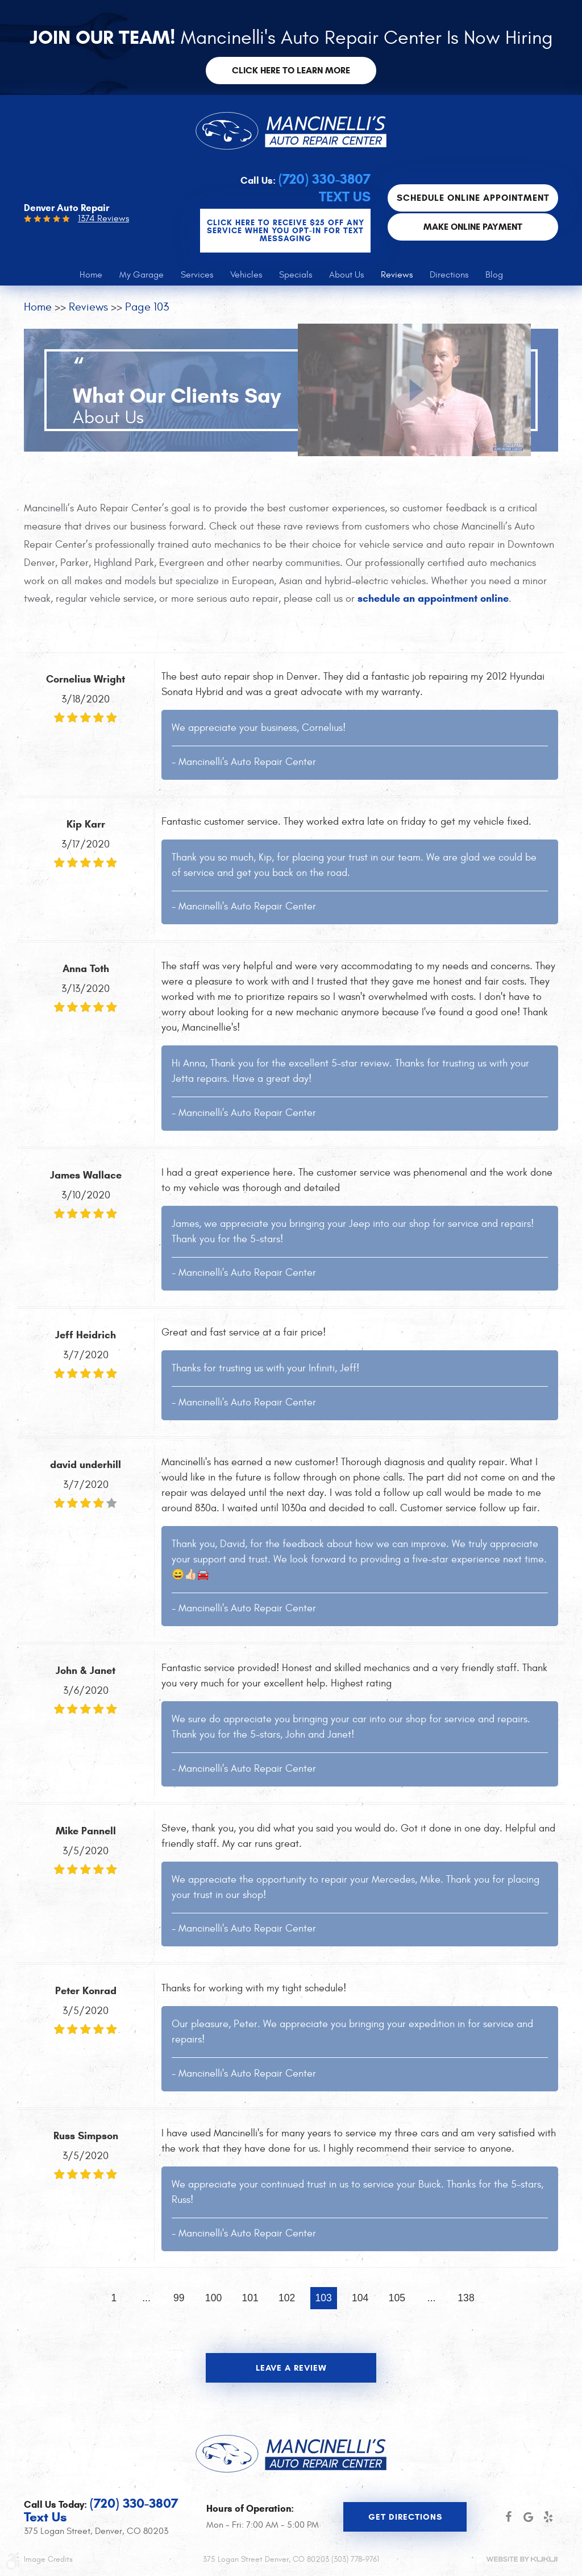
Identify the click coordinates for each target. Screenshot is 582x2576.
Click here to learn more (291, 70)
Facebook (508, 2516)
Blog (494, 275)
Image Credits (48, 2559)
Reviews (397, 275)
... (146, 2298)
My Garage (141, 275)
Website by (521, 2559)
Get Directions (405, 2517)
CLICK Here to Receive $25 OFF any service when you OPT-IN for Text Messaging (285, 230)
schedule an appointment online (433, 598)
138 (466, 2298)
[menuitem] (91, 275)
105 (397, 2298)
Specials (295, 275)
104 (360, 2298)
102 (286, 2298)
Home (91, 275)
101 (250, 2298)
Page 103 (147, 306)
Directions (449, 275)
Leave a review (291, 2368)
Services (197, 275)
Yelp (548, 2516)
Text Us (345, 197)
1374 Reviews (103, 218)
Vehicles (246, 275)
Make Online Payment (472, 226)
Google (528, 2516)
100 (213, 2298)
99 (179, 2298)
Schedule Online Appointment (473, 197)
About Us (346, 275)
